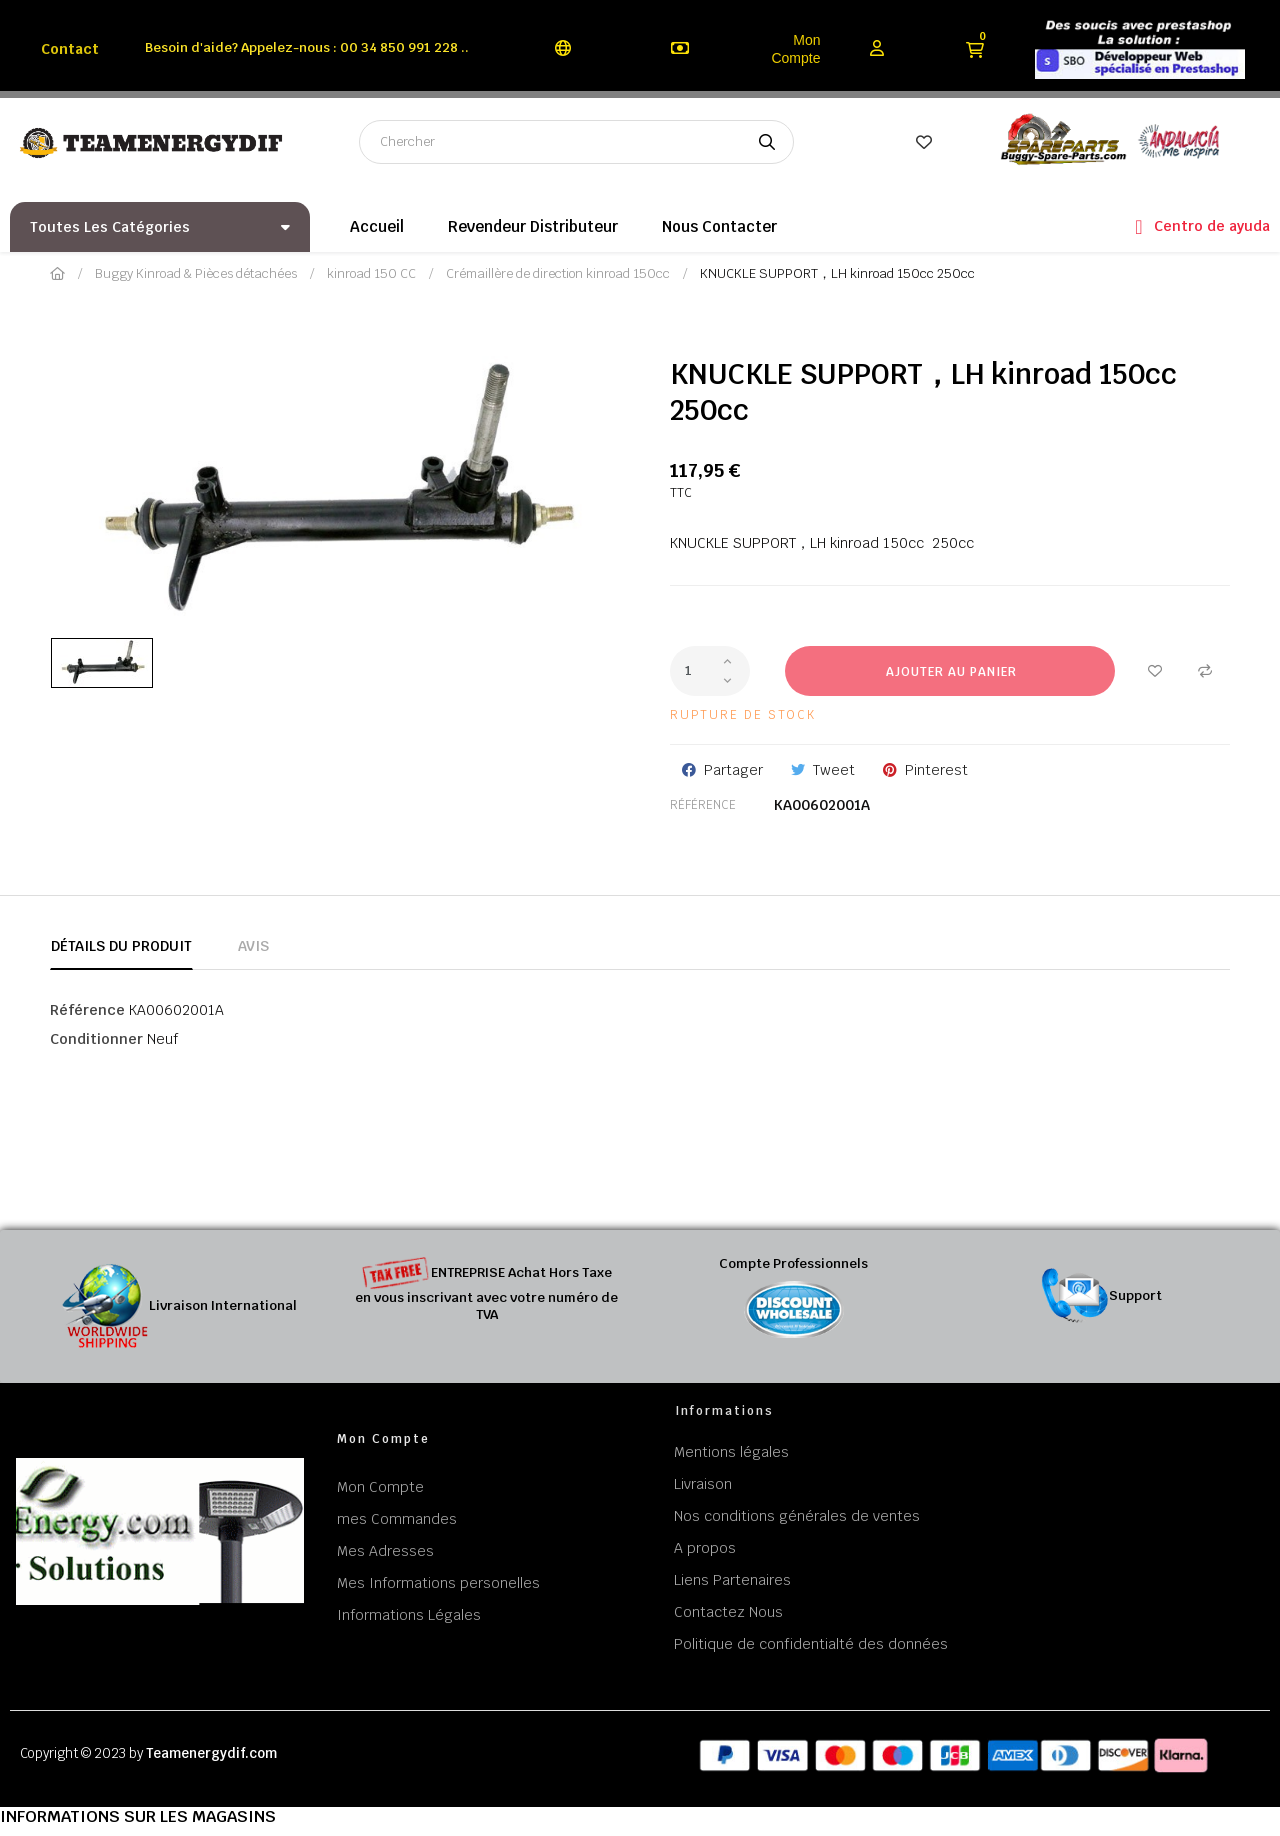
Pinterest (936, 770)
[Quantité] (710, 671)
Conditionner (96, 1039)
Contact (70, 49)
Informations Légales (409, 1615)
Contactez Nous (728, 1612)
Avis (253, 946)
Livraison (703, 1484)
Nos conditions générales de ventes (797, 1516)
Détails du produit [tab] (121, 946)
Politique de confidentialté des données (811, 1644)
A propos (705, 1548)
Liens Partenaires (732, 1580)
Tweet (834, 770)
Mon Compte (795, 49)
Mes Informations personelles (438, 1583)
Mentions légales (731, 1452)
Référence (703, 805)
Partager (733, 770)
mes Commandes (397, 1519)
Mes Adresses (385, 1551)
